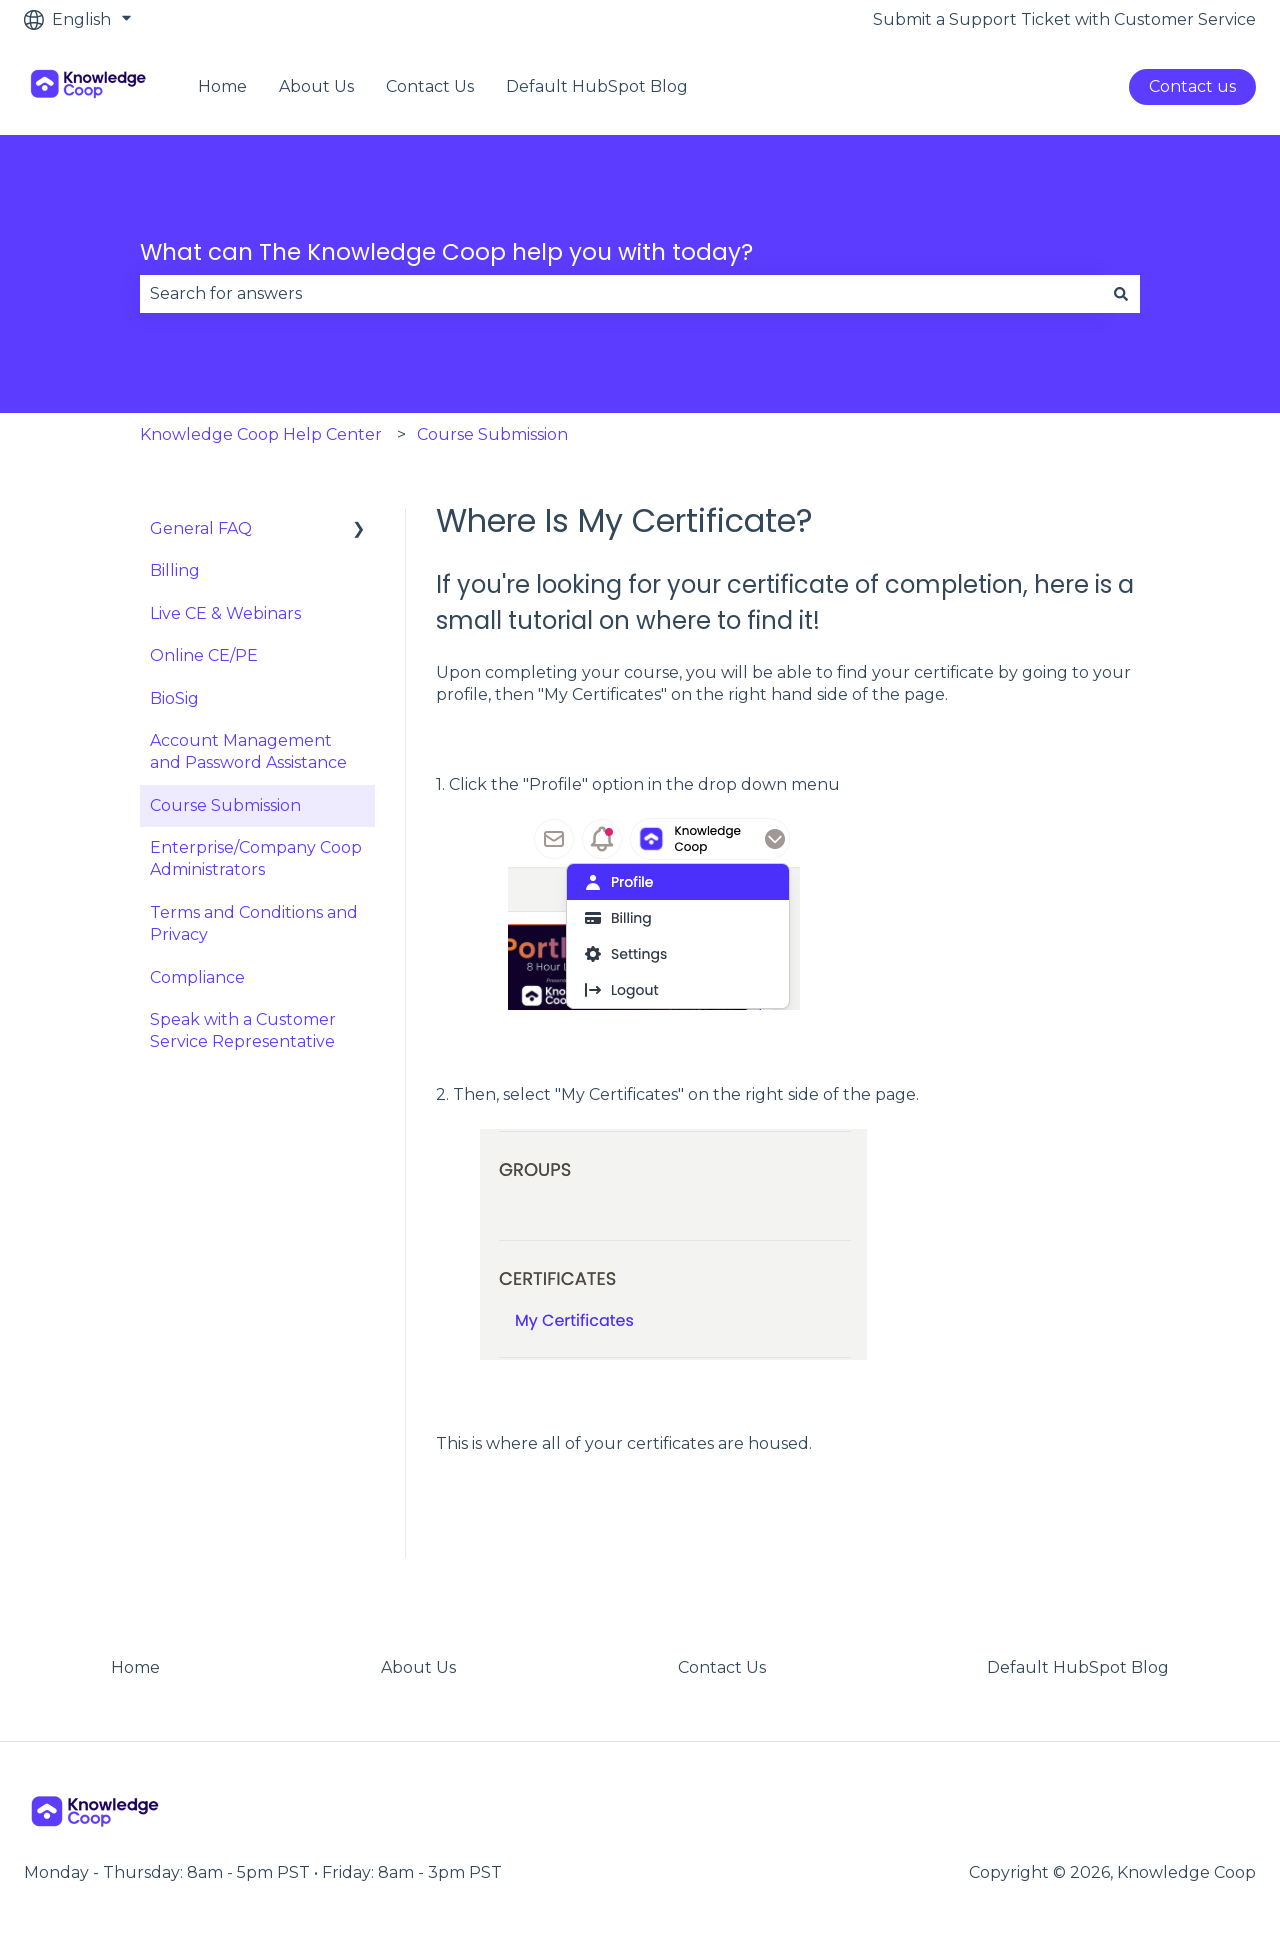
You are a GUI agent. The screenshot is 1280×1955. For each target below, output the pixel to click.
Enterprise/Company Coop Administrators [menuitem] (256, 858)
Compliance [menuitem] (197, 977)
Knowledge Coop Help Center (261, 434)
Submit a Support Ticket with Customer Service (1064, 19)
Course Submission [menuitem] (225, 805)
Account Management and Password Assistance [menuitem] (248, 751)
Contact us (1192, 86)
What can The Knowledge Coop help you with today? (446, 252)
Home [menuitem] (135, 1667)
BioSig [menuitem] (174, 698)
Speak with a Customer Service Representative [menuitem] (243, 1030)
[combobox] (621, 294)
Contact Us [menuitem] (722, 1667)
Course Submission (492, 434)
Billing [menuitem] (175, 570)
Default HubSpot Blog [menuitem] (1078, 1667)
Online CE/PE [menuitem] (204, 655)
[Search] (1121, 294)
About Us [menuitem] (418, 1667)
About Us (316, 86)
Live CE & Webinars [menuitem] (225, 613)
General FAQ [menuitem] (201, 528)
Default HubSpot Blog (597, 86)
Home (222, 86)
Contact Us (430, 86)
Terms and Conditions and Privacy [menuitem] (254, 923)
